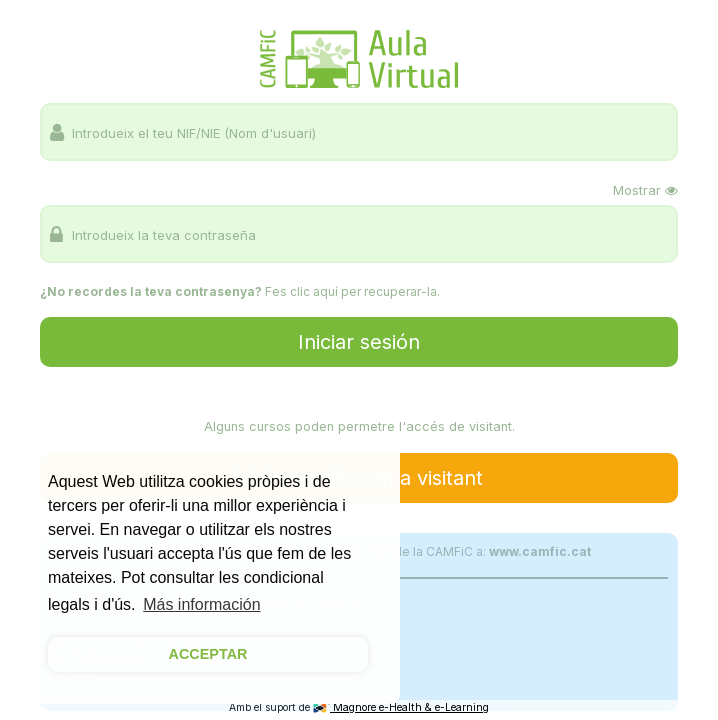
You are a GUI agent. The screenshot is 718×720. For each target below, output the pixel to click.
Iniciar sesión (359, 342)
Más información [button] (201, 604)
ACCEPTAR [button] (208, 654)
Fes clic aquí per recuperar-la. (352, 291)
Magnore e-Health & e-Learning (401, 707)
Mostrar (645, 190)
